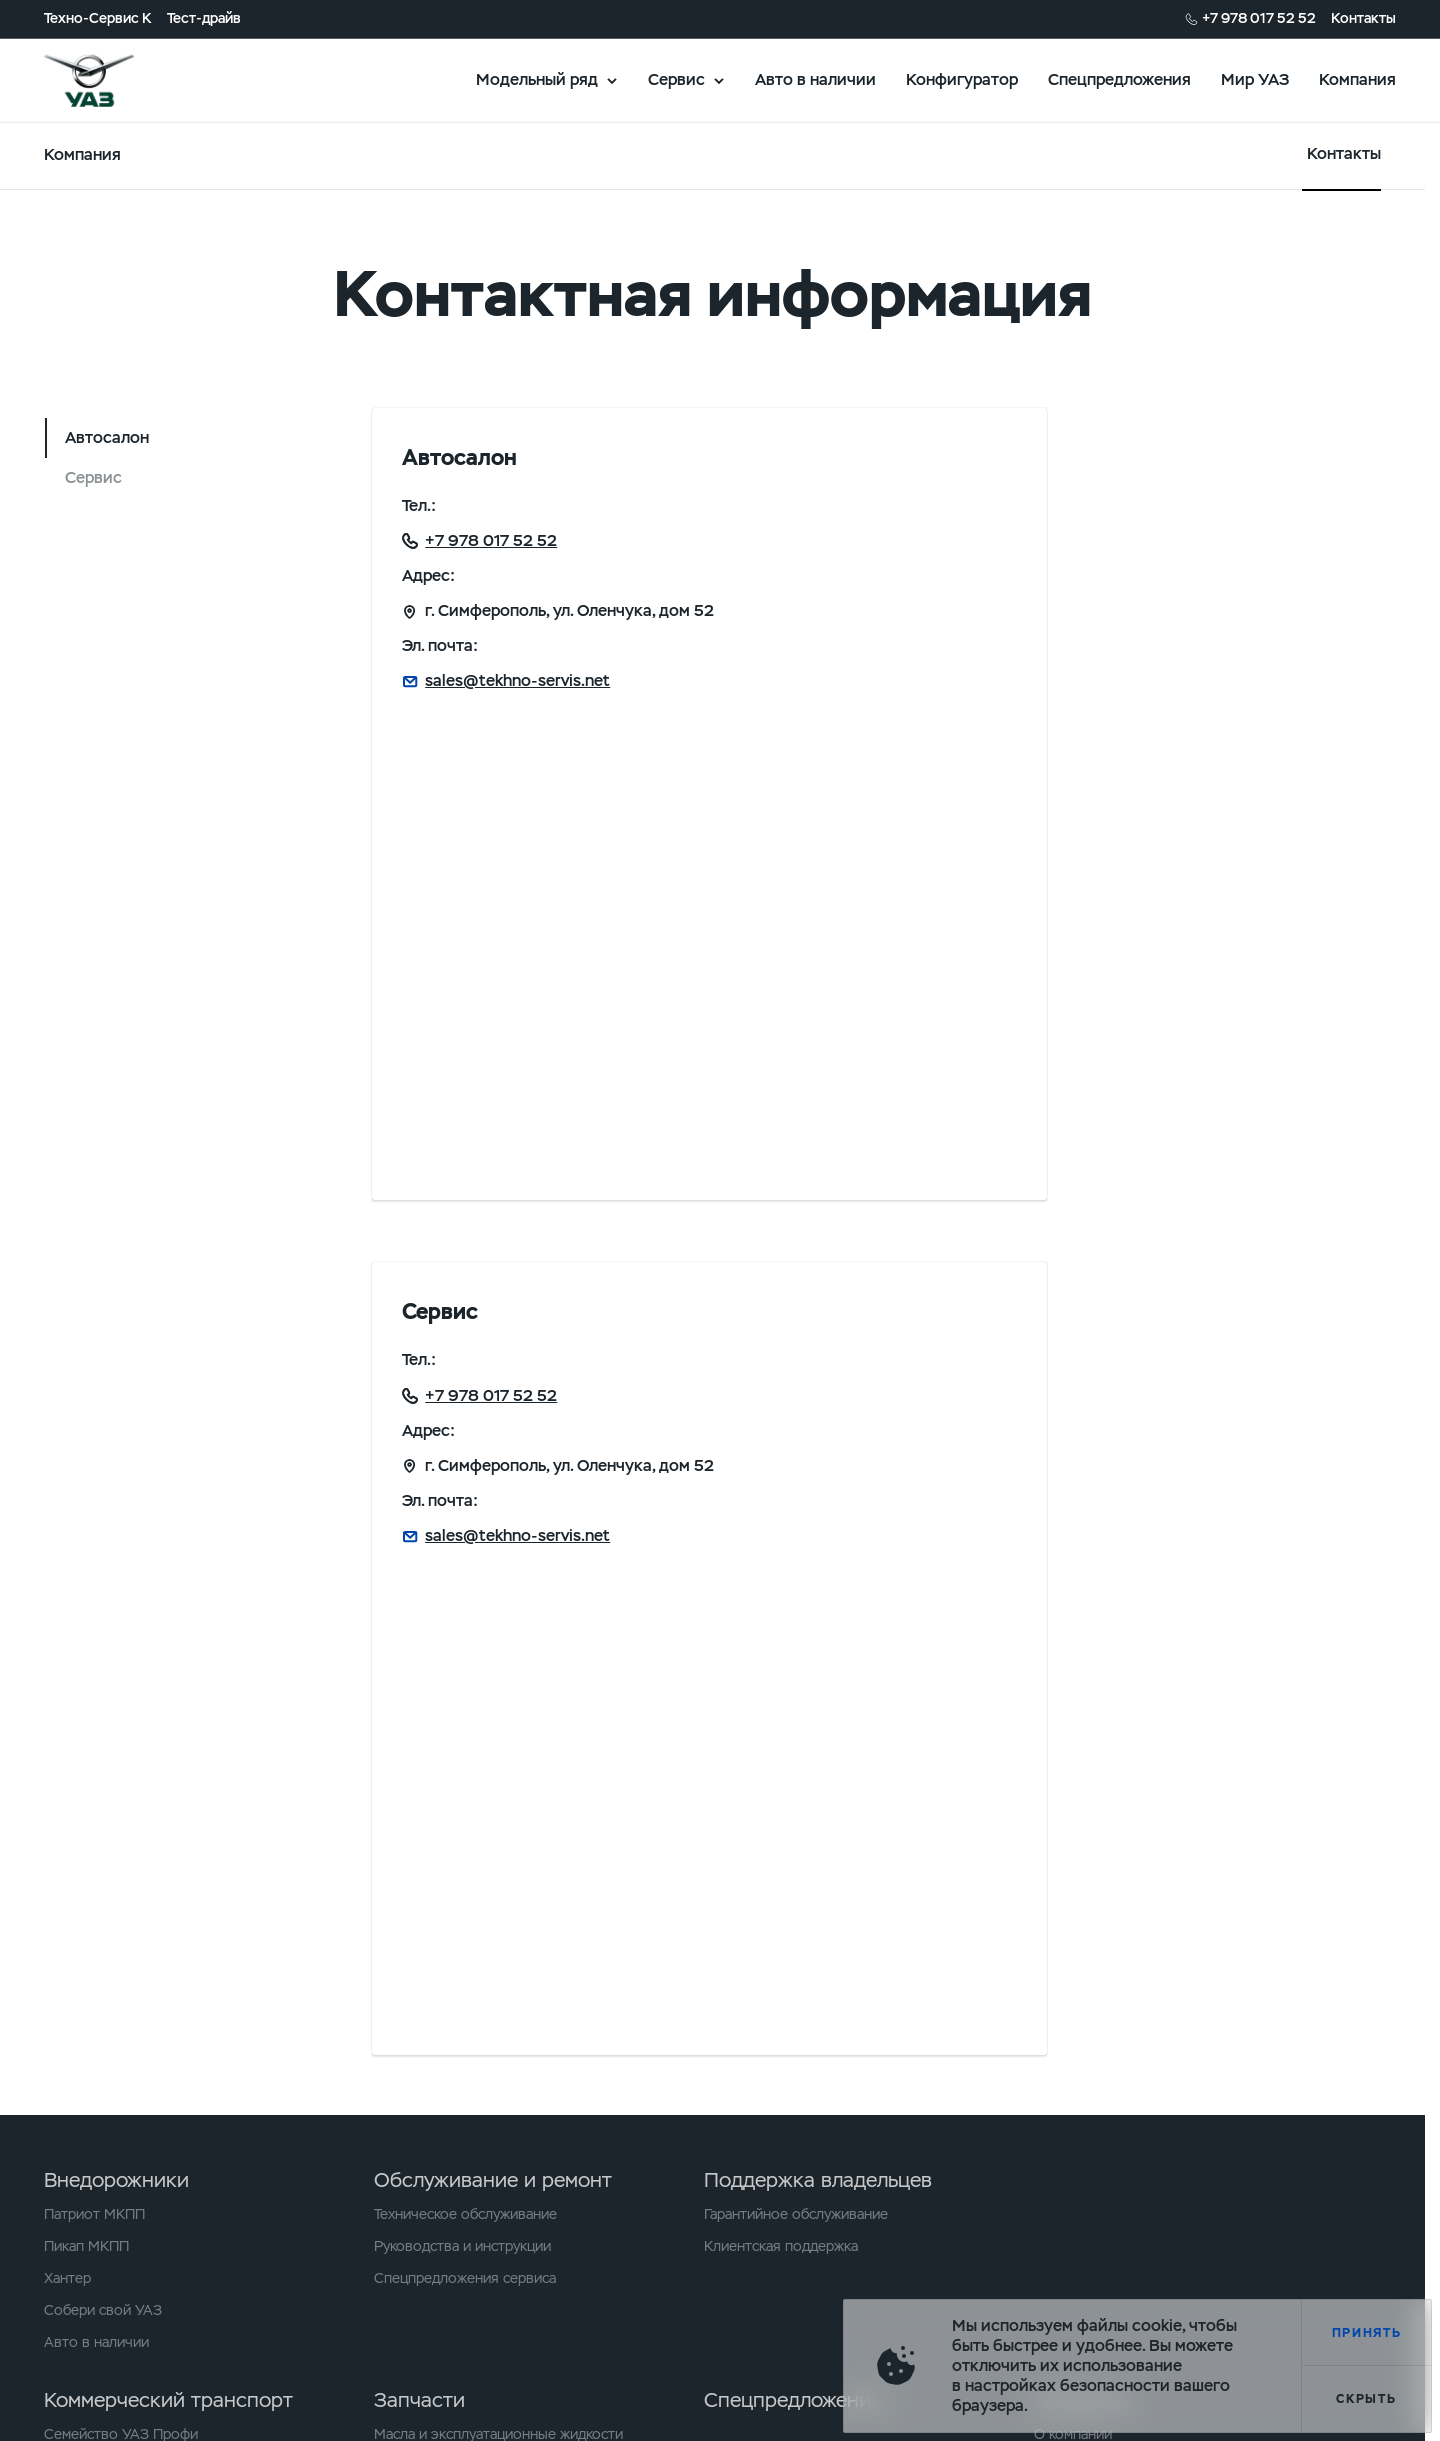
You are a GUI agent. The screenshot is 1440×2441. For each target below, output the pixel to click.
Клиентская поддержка (781, 2246)
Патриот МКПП (94, 2214)
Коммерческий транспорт (168, 2400)
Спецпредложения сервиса (465, 2278)
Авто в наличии (815, 79)
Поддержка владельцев (818, 2180)
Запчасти (419, 2400)
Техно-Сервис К (98, 18)
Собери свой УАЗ (103, 2310)
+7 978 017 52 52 (1259, 18)
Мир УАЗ (1255, 79)
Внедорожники (116, 2180)
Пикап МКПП (86, 2246)
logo (114, 80)
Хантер (67, 2278)
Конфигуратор (962, 79)
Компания (1357, 79)
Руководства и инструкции (462, 2246)
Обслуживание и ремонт (493, 2180)
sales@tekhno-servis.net (517, 680)
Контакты (1363, 18)
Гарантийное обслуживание (796, 2214)
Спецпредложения (1119, 79)
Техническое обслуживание (465, 2214)
